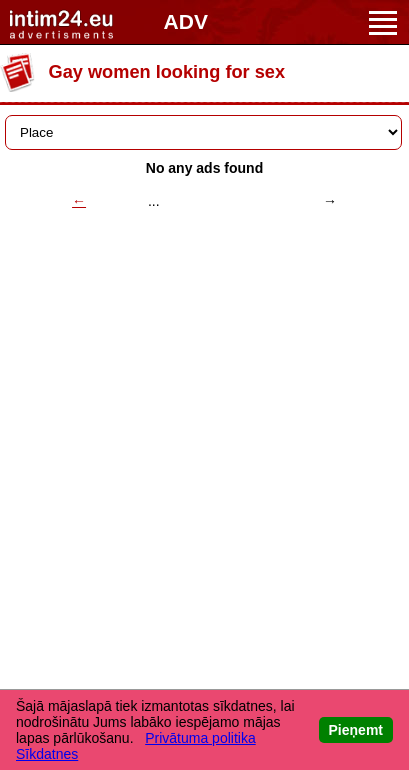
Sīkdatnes (47, 754)
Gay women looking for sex (167, 72)
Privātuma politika (200, 738)
